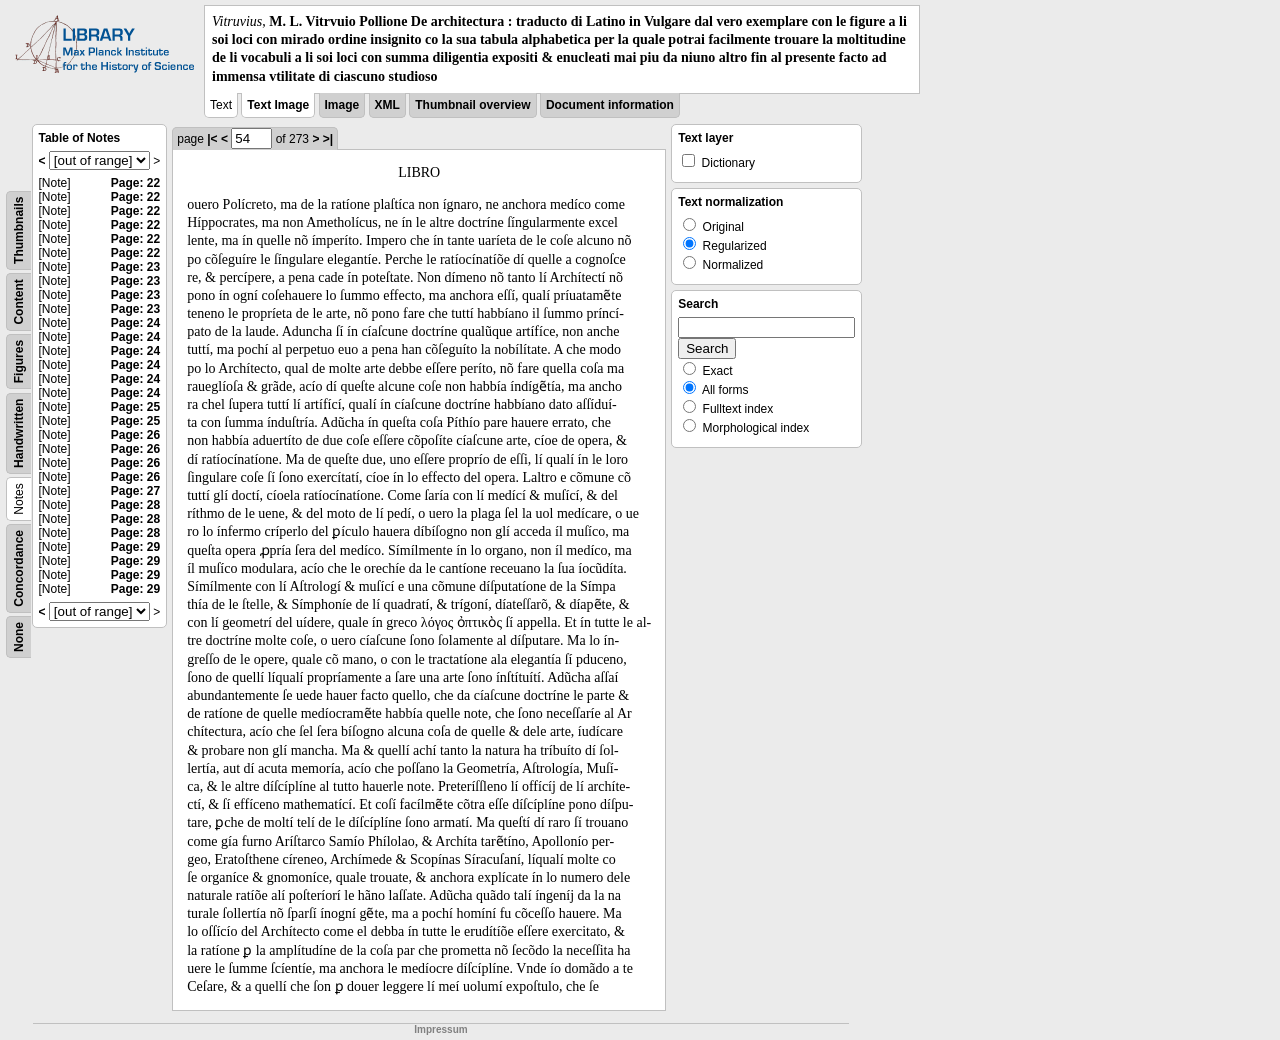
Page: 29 (135, 547)
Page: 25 (135, 407)
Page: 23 (135, 267)
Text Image (278, 105)
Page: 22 (135, 183)
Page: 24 (135, 323)
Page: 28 (135, 505)
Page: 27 (135, 491)
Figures (19, 361)
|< (212, 139)
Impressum (440, 1029)
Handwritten (19, 432)
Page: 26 (135, 435)
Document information (610, 105)
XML (387, 105)
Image (342, 105)
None (19, 637)
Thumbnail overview (472, 105)
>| (328, 139)
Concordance (19, 568)
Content (19, 301)
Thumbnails (19, 229)
